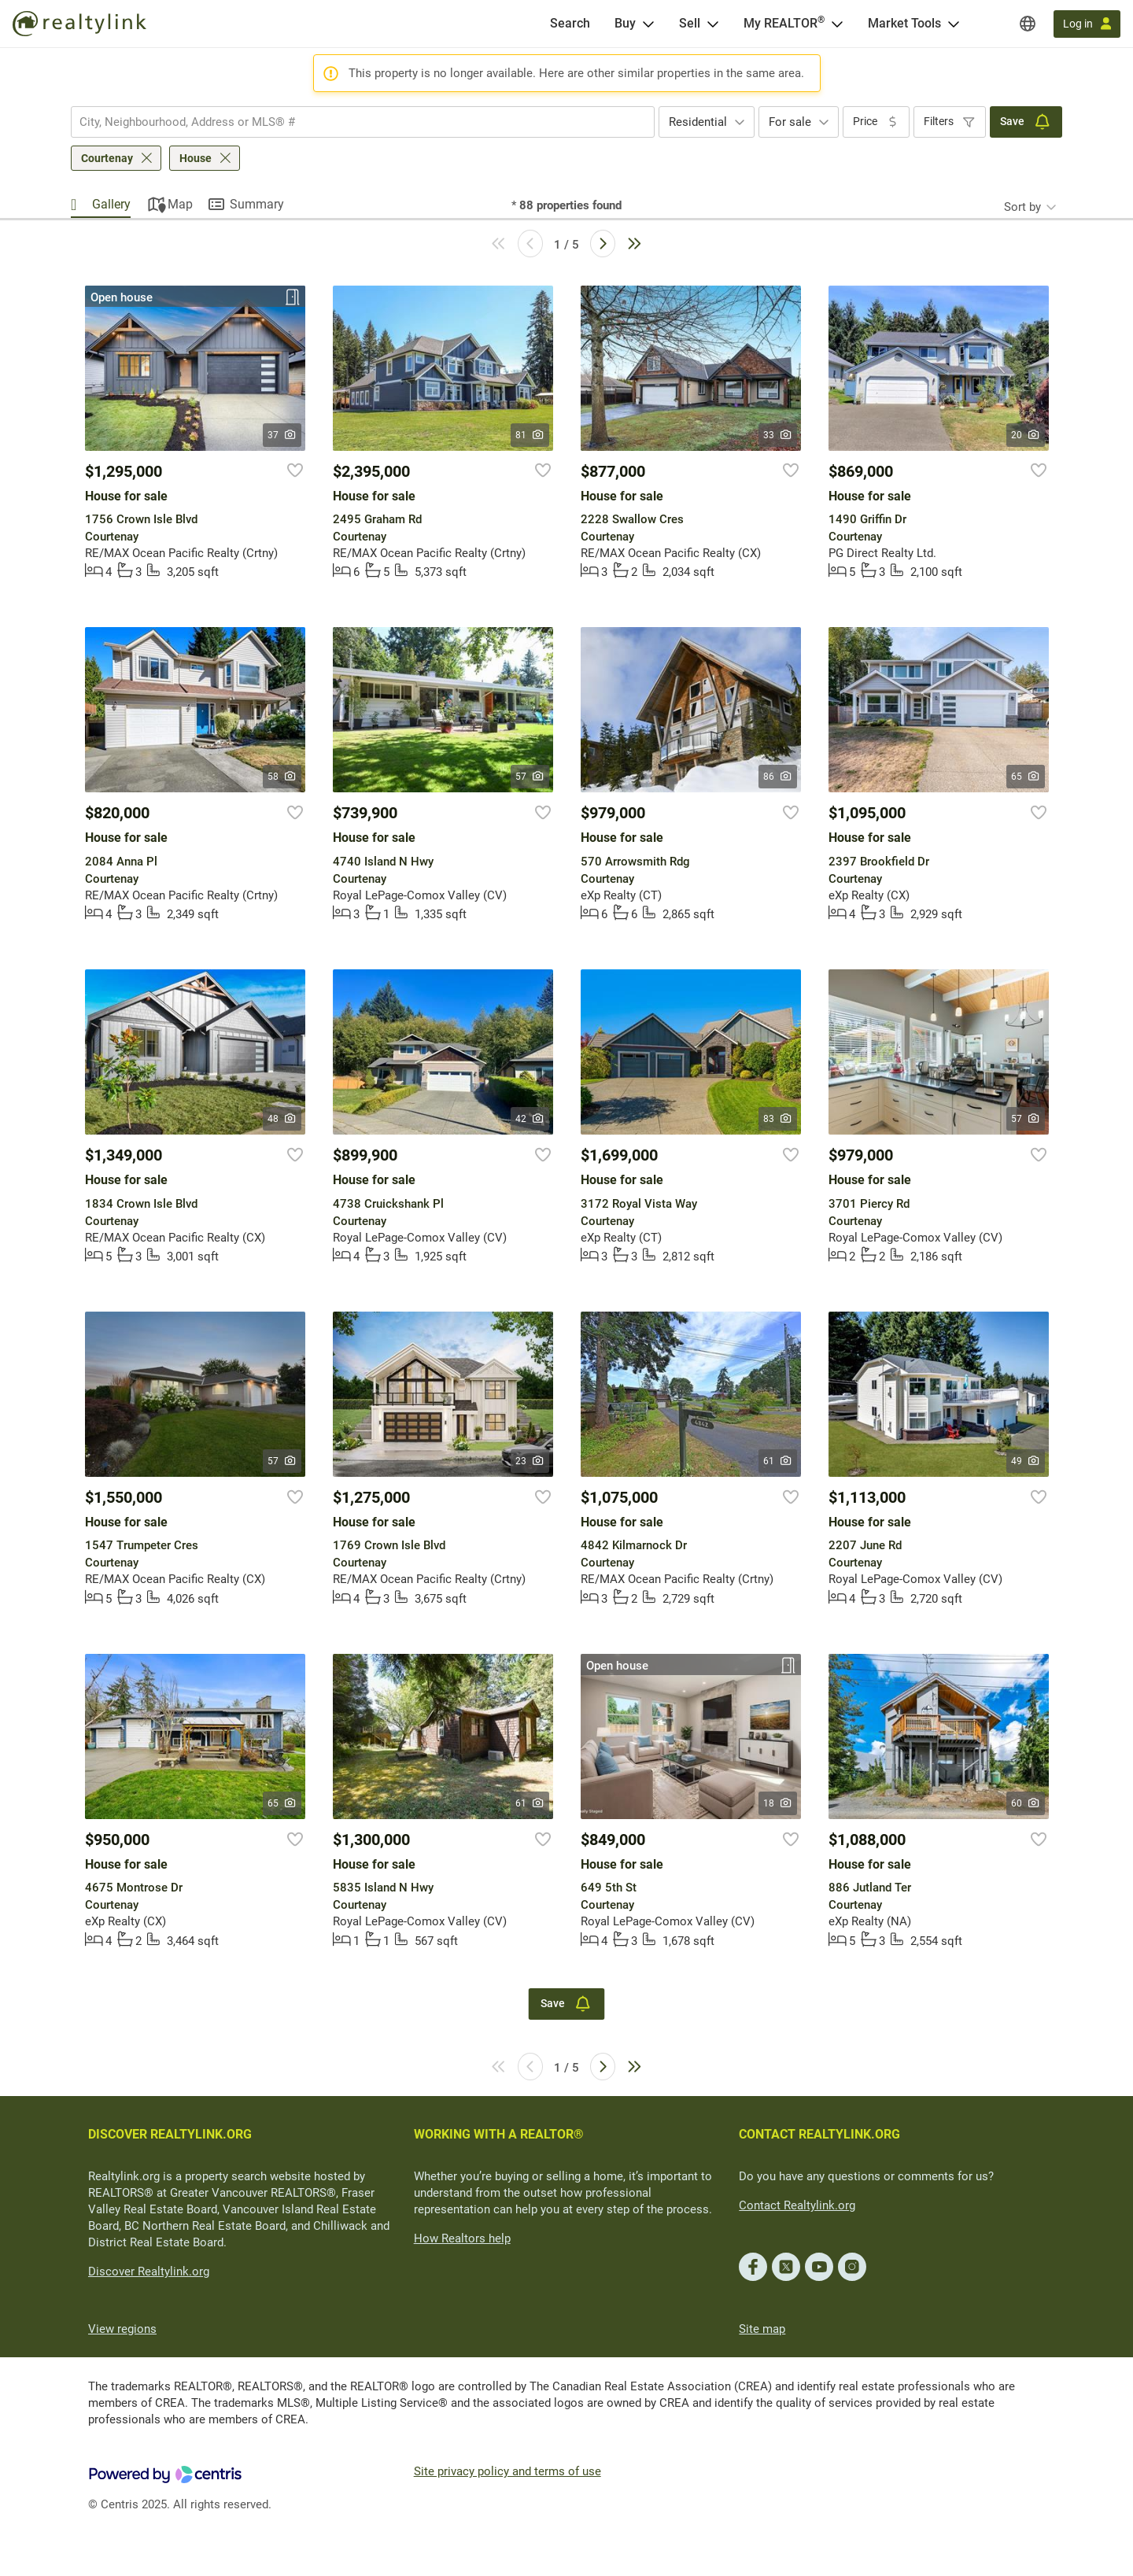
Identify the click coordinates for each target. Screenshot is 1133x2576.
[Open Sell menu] (713, 23)
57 (529, 776)
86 (777, 776)
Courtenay (107, 158)
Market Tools (904, 23)
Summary (257, 204)
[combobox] (363, 122)
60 (1025, 1803)
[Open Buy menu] (648, 23)
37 (282, 435)
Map (180, 204)
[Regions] (1027, 23)
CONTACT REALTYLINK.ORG (819, 2134)
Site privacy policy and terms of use (507, 2471)
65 (1025, 776)
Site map (762, 2329)
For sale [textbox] (790, 122)
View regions (122, 2329)
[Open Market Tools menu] (953, 23)
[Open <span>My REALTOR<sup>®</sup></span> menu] (837, 23)
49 (1025, 1461)
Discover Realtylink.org (148, 2271)
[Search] (570, 23)
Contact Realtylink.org (797, 2205)
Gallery (111, 204)
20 (1025, 435)
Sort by (1022, 207)
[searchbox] (352, 122)
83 (777, 1118)
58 (282, 776)
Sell (689, 23)
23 (529, 1461)
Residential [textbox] (698, 122)
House (195, 158)
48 (282, 1118)
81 (529, 435)
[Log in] (1087, 24)
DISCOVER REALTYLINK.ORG (170, 2134)
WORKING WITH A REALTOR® (499, 2134)
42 (529, 1118)
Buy (625, 23)
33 (777, 435)
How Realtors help (462, 2238)
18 (777, 1803)
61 (777, 1461)
